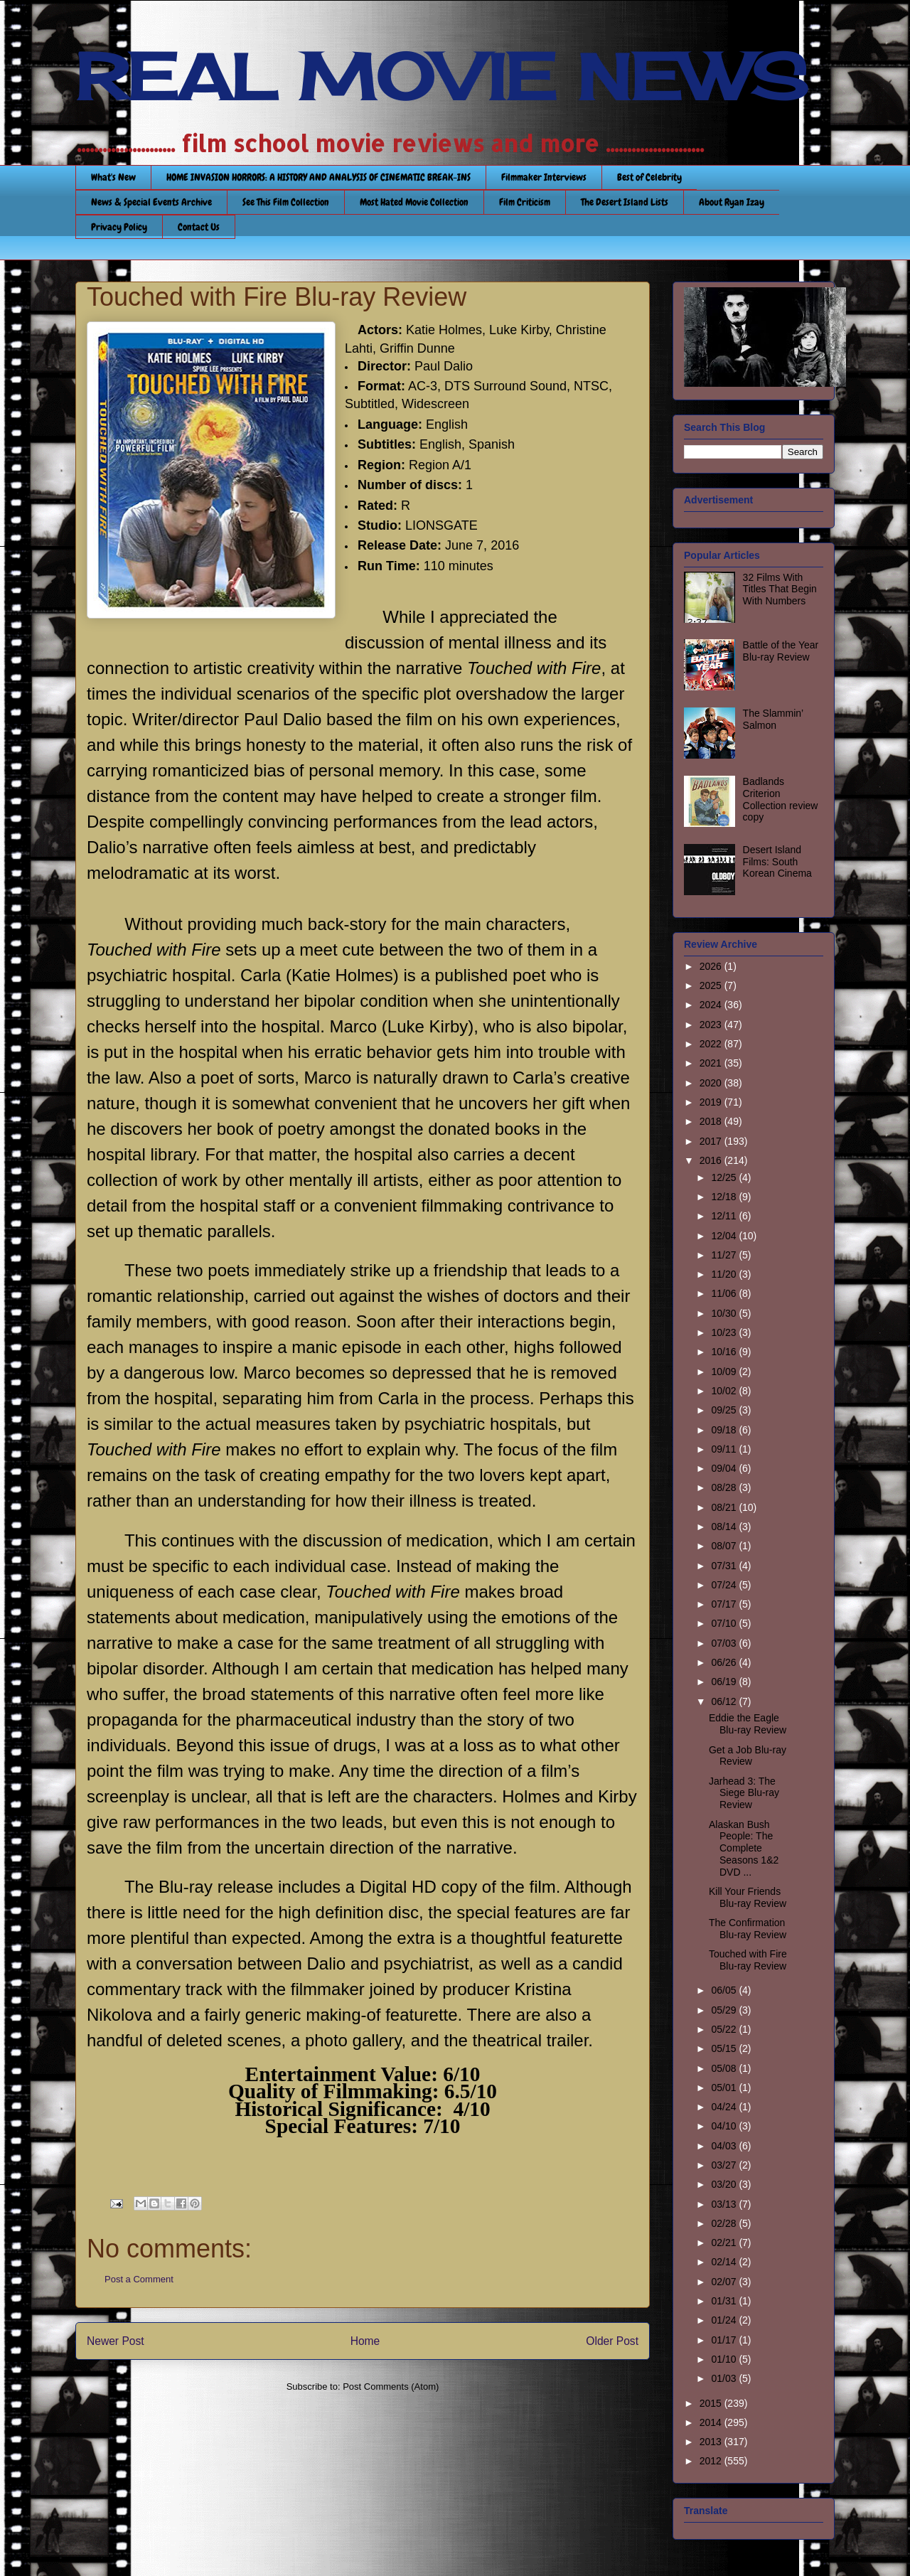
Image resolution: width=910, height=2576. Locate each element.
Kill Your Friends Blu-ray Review (747, 1897)
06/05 (725, 1990)
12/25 (725, 1177)
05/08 (725, 2068)
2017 (712, 1141)
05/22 (725, 2029)
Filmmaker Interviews (544, 177)
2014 (712, 2422)
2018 (712, 1121)
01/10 (725, 2359)
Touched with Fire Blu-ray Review (748, 1960)
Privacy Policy (119, 226)
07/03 (725, 1643)
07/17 (725, 1604)
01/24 (725, 2320)
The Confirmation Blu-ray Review (747, 1928)
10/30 (725, 1313)
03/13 (725, 2204)
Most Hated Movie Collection (414, 202)
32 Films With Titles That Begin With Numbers (780, 589)
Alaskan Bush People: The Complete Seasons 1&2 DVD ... (743, 1848)
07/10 (725, 1623)
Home (365, 2341)
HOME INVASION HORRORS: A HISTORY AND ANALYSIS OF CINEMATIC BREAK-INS (318, 177)
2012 (712, 2461)
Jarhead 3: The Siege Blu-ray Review (744, 1793)
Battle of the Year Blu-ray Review (781, 651)
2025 (712, 985)
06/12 (725, 1701)
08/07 (725, 1545)
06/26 (725, 1662)
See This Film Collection (285, 202)
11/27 (725, 1255)
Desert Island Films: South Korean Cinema (777, 862)
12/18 (725, 1196)
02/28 (725, 2223)
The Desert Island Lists (624, 202)
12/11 (725, 1216)
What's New (113, 177)
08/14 (725, 1526)
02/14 (725, 2261)
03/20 (725, 2184)
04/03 (725, 2146)
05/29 (725, 2010)
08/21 (725, 1507)
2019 (712, 1102)
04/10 (725, 2126)
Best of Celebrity (649, 177)
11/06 (725, 1293)
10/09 (725, 1371)
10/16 (725, 1351)
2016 (712, 1160)
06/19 (725, 1681)
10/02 (725, 1390)
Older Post (612, 2341)
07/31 (725, 1565)
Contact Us (199, 226)
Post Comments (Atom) (391, 2386)
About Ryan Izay (731, 202)
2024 (712, 1004)
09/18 (725, 1430)
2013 (712, 2441)
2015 (712, 2403)
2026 (712, 966)
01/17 (725, 2340)
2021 (712, 1063)
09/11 (725, 1449)
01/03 (725, 2378)
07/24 (725, 1585)
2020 (712, 1083)
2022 (712, 1043)
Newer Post (115, 2341)
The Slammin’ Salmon (773, 719)
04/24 (725, 2106)
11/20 (725, 1274)
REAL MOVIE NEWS (441, 77)
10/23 (725, 1332)
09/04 (725, 1468)
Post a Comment (139, 2279)
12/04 (725, 1235)
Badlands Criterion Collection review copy (780, 799)
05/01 (725, 2087)
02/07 (725, 2281)
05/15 (725, 2048)
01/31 (725, 2301)
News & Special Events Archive (151, 202)
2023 (712, 1024)
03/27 (725, 2165)
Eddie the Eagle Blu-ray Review (747, 1724)
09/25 (725, 1410)
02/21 (725, 2242)
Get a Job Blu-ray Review (747, 1756)
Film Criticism (524, 202)
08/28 (725, 1487)
